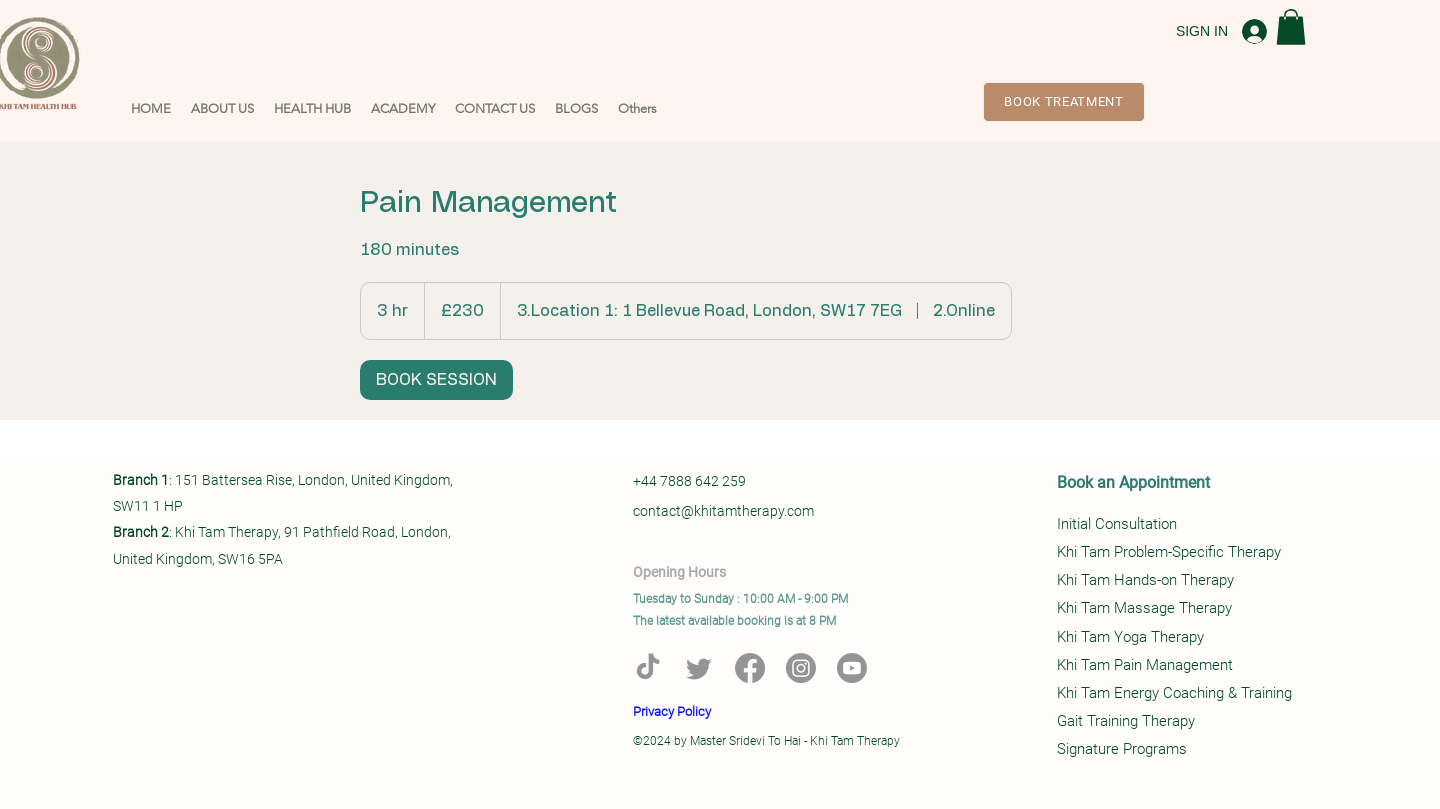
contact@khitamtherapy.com (723, 511)
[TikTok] (648, 668)
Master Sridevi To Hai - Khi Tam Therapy (795, 741)
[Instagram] (801, 668)
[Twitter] (699, 668)
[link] (436, 380)
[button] (222, 109)
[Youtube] (852, 668)
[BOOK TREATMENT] (1064, 102)
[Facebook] (750, 668)
